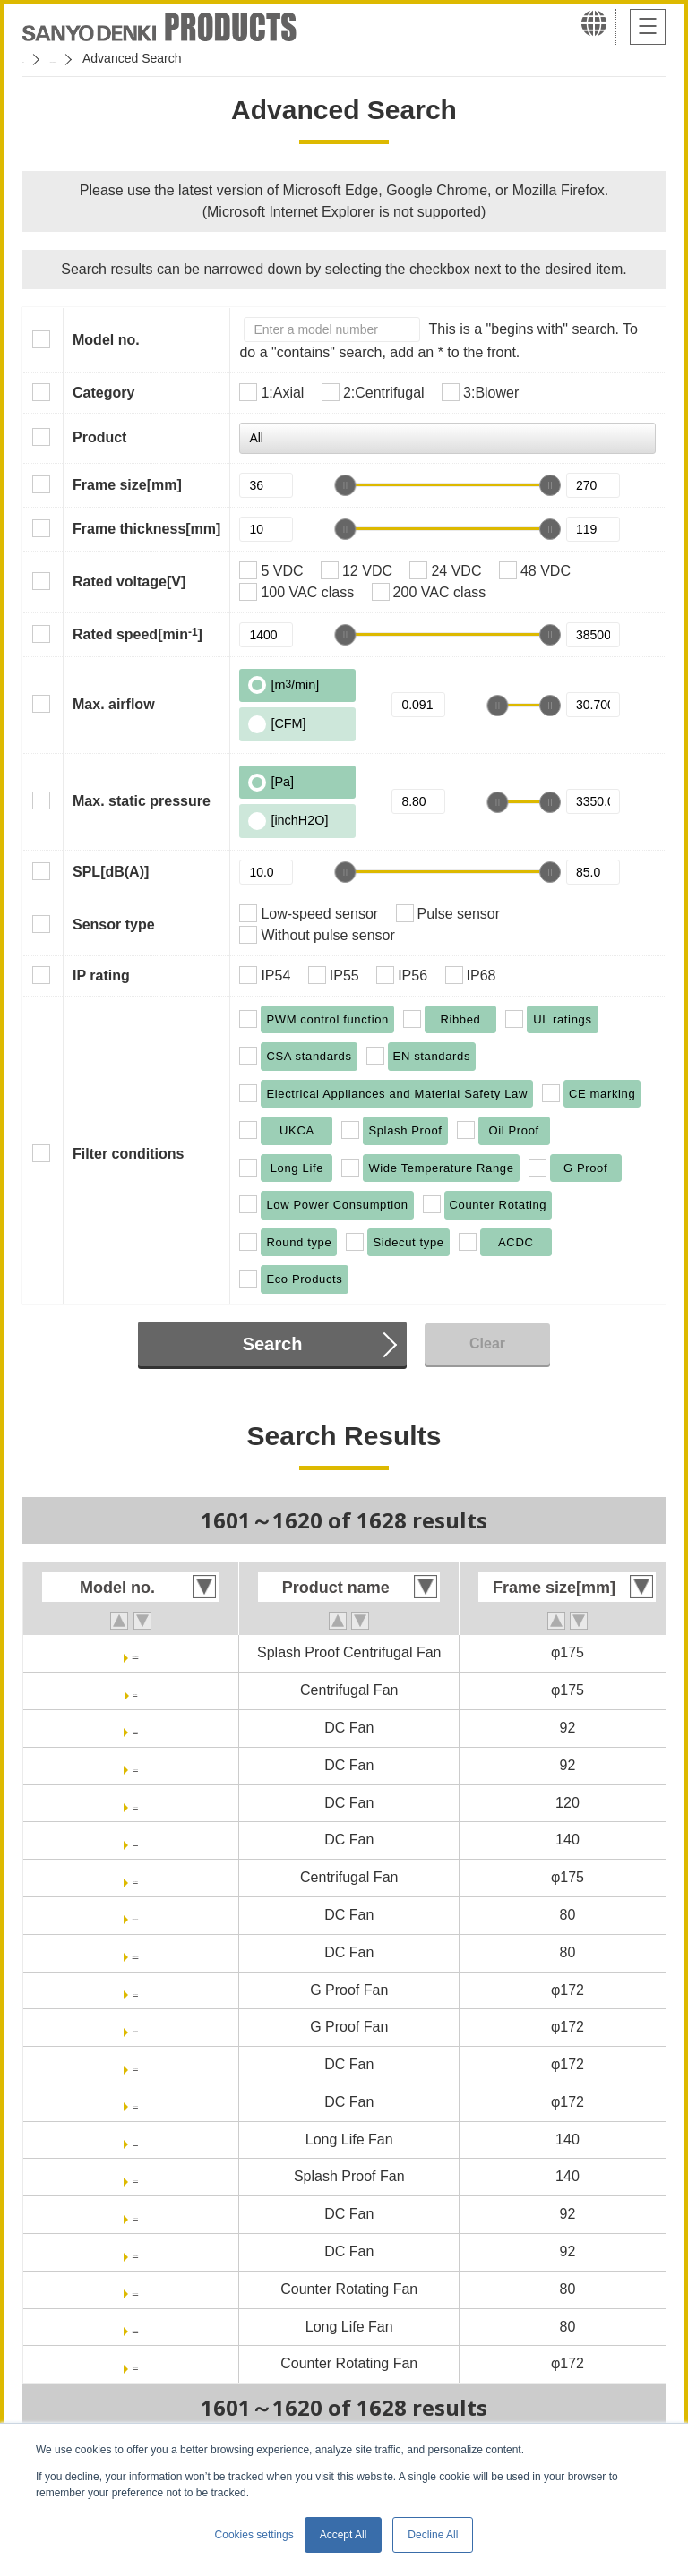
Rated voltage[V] (129, 581)
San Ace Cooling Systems (154, 58)
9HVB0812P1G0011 (135, 1952)
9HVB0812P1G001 (135, 1914)
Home (39, 58)
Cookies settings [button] (254, 2535)
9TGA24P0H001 (135, 1877)
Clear (487, 1343)
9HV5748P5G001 (135, 2102)
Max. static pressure (142, 801)
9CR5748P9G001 (135, 2363)
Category (103, 392)
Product (99, 437)
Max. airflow (114, 704)
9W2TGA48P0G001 (135, 1652)
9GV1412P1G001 (135, 1839)
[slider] (345, 485)
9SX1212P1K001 (135, 1802)
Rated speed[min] (137, 634)
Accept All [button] (343, 2535)
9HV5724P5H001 (136, 2064)
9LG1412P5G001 (135, 2139)
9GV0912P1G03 (134, 1727)
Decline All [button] (433, 2535)
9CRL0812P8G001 (135, 2326)
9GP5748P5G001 (135, 2026)
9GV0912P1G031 (135, 1765)
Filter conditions (128, 1153)
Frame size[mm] (127, 484)
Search (273, 1344)
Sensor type (114, 924)
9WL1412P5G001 (135, 2176)
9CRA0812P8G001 (135, 2289)
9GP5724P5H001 (135, 1990)
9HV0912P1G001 (135, 2213)
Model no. (106, 339)
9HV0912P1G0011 (135, 2251)
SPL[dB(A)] (111, 871)
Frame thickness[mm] (146, 528)
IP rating (101, 975)
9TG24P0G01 (135, 1690)
